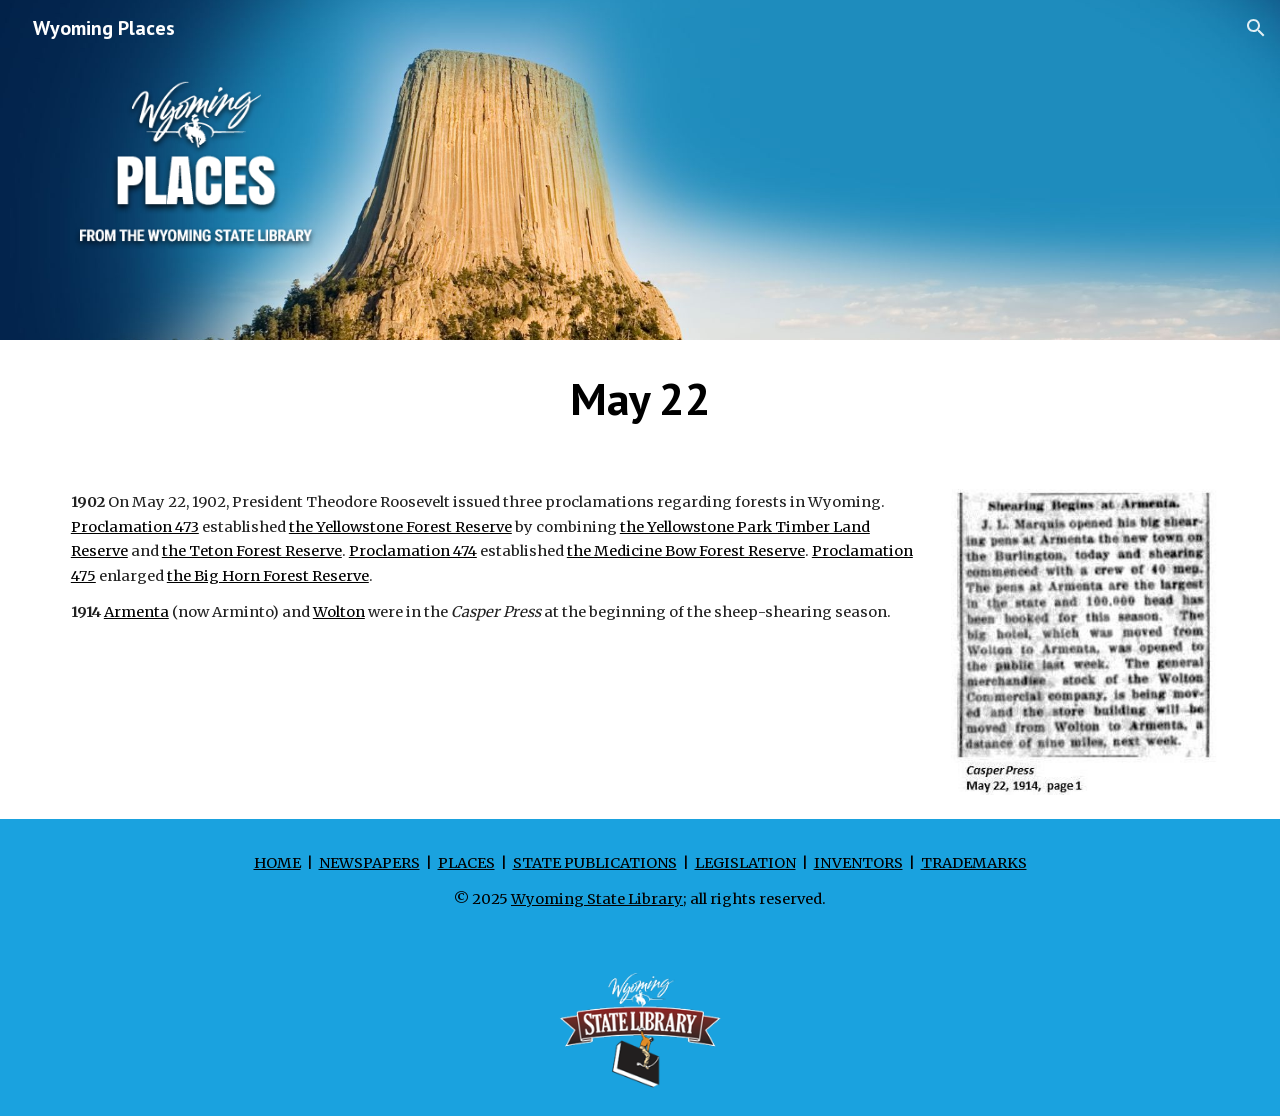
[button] (1256, 28)
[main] (640, 399)
